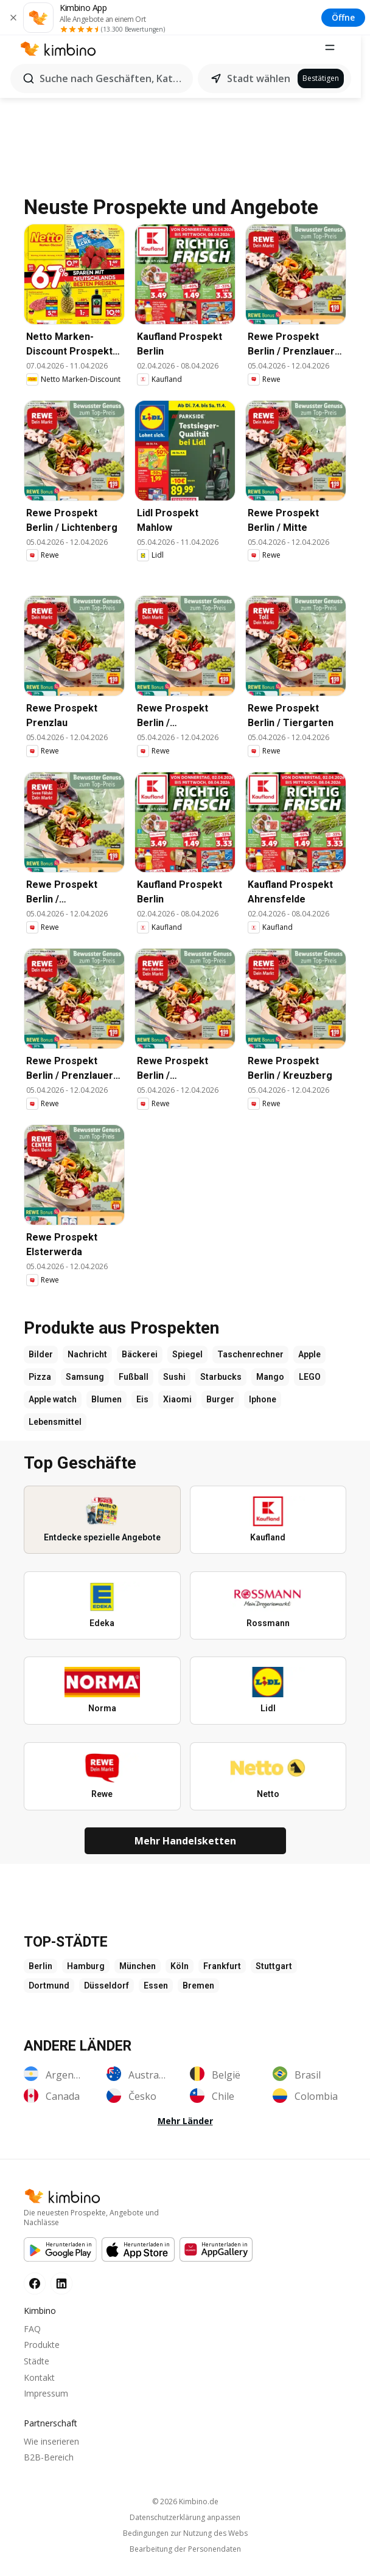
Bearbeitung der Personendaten (185, 2558)
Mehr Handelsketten (185, 1849)
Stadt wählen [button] (263, 78)
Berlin (40, 1974)
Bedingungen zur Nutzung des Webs (185, 2542)
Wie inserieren (51, 2450)
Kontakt (39, 2386)
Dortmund (49, 1994)
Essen (156, 1994)
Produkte (42, 2354)
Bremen (198, 1994)
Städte (36, 2370)
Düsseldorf (106, 1994)
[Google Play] (60, 2258)
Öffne (343, 17)
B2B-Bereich (49, 2466)
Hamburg (86, 1974)
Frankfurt (222, 1974)
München (137, 1974)
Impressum (46, 2402)
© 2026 (185, 2510)
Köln (179, 1974)
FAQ (32, 2337)
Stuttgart (274, 1974)
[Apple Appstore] (138, 2258)
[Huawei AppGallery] (216, 2258)
